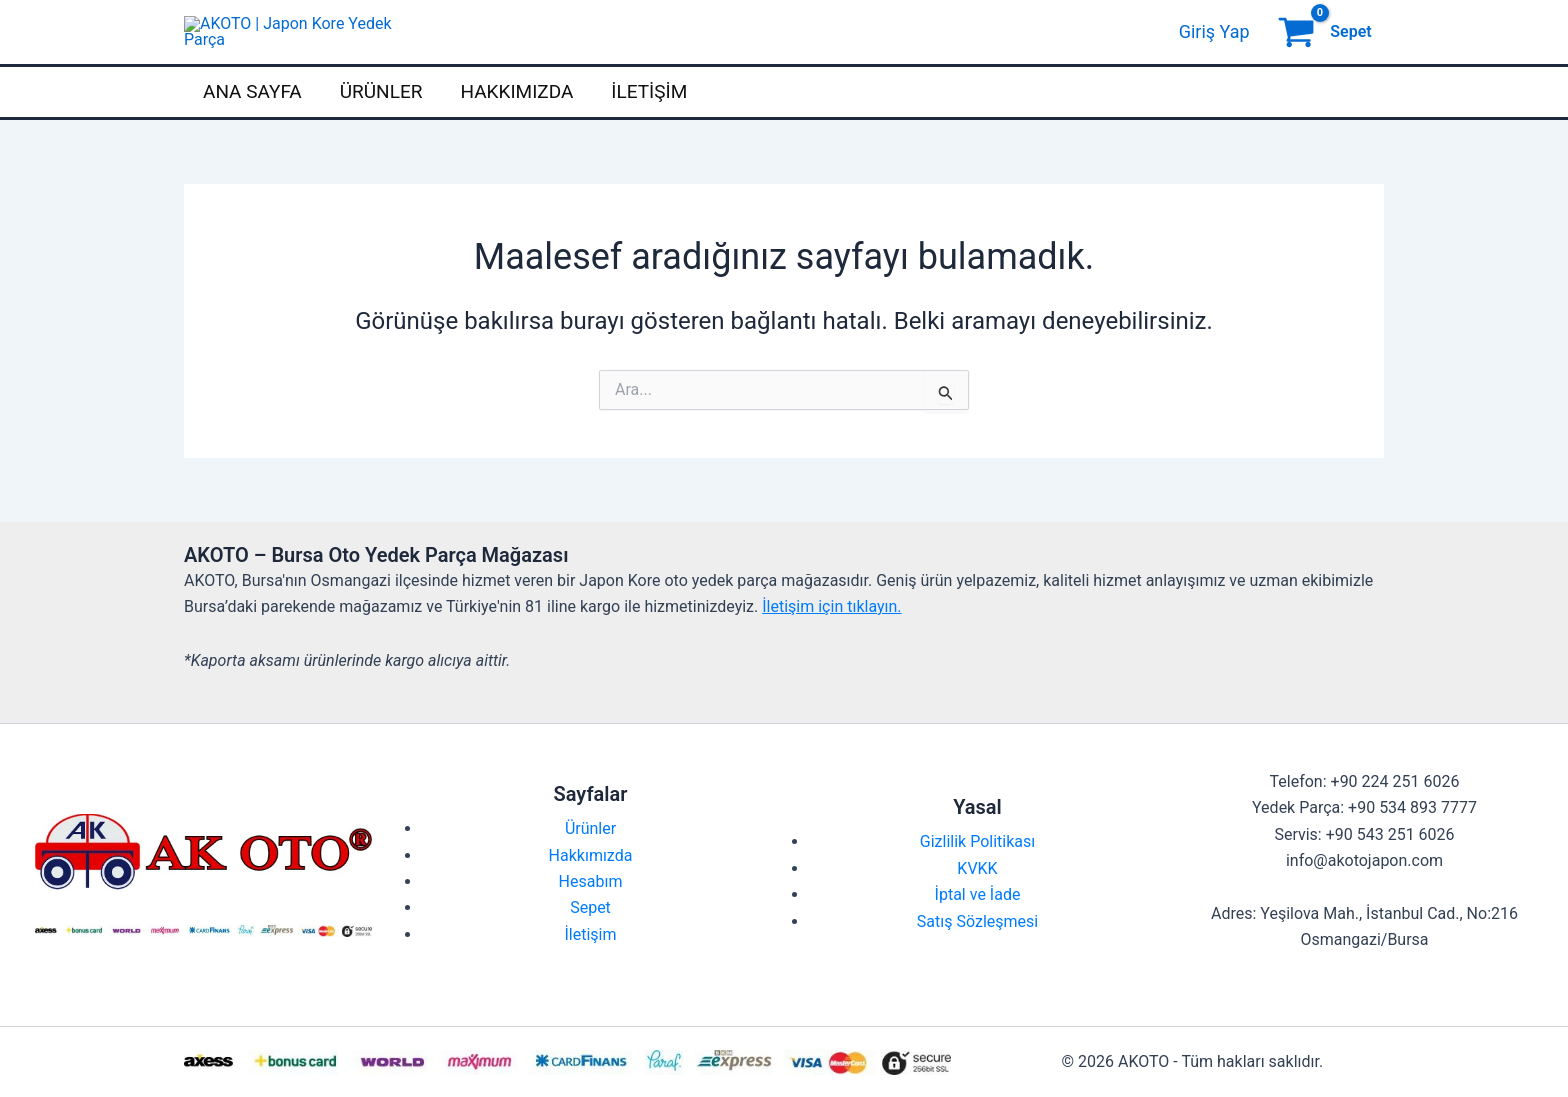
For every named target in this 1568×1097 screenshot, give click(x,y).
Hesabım (591, 917)
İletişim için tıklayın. (831, 642)
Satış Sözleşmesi (977, 957)
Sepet (590, 944)
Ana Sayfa (252, 127)
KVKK (977, 904)
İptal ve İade (978, 931)
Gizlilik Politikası (977, 878)
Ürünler (381, 127)
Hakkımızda (516, 127)
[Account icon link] (1214, 50)
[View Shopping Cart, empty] (1327, 50)
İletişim (649, 127)
